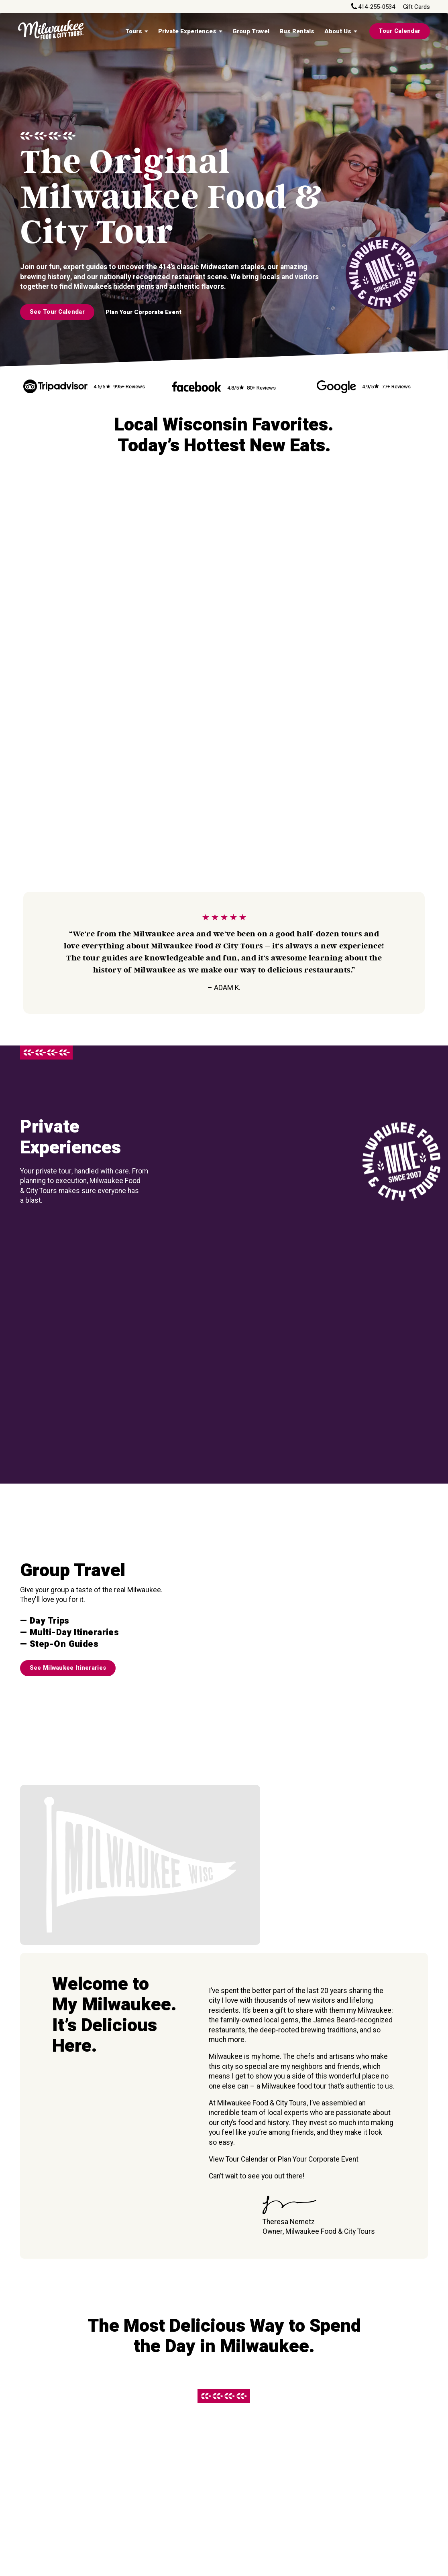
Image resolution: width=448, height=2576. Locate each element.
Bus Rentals (296, 31)
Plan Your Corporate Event (143, 312)
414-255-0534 (376, 7)
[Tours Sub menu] (146, 31)
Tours (133, 31)
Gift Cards (416, 7)
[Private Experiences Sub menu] (220, 31)
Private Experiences (187, 31)
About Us (337, 31)
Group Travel (250, 31)
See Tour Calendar (57, 312)
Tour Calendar (399, 31)
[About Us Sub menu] (355, 31)
